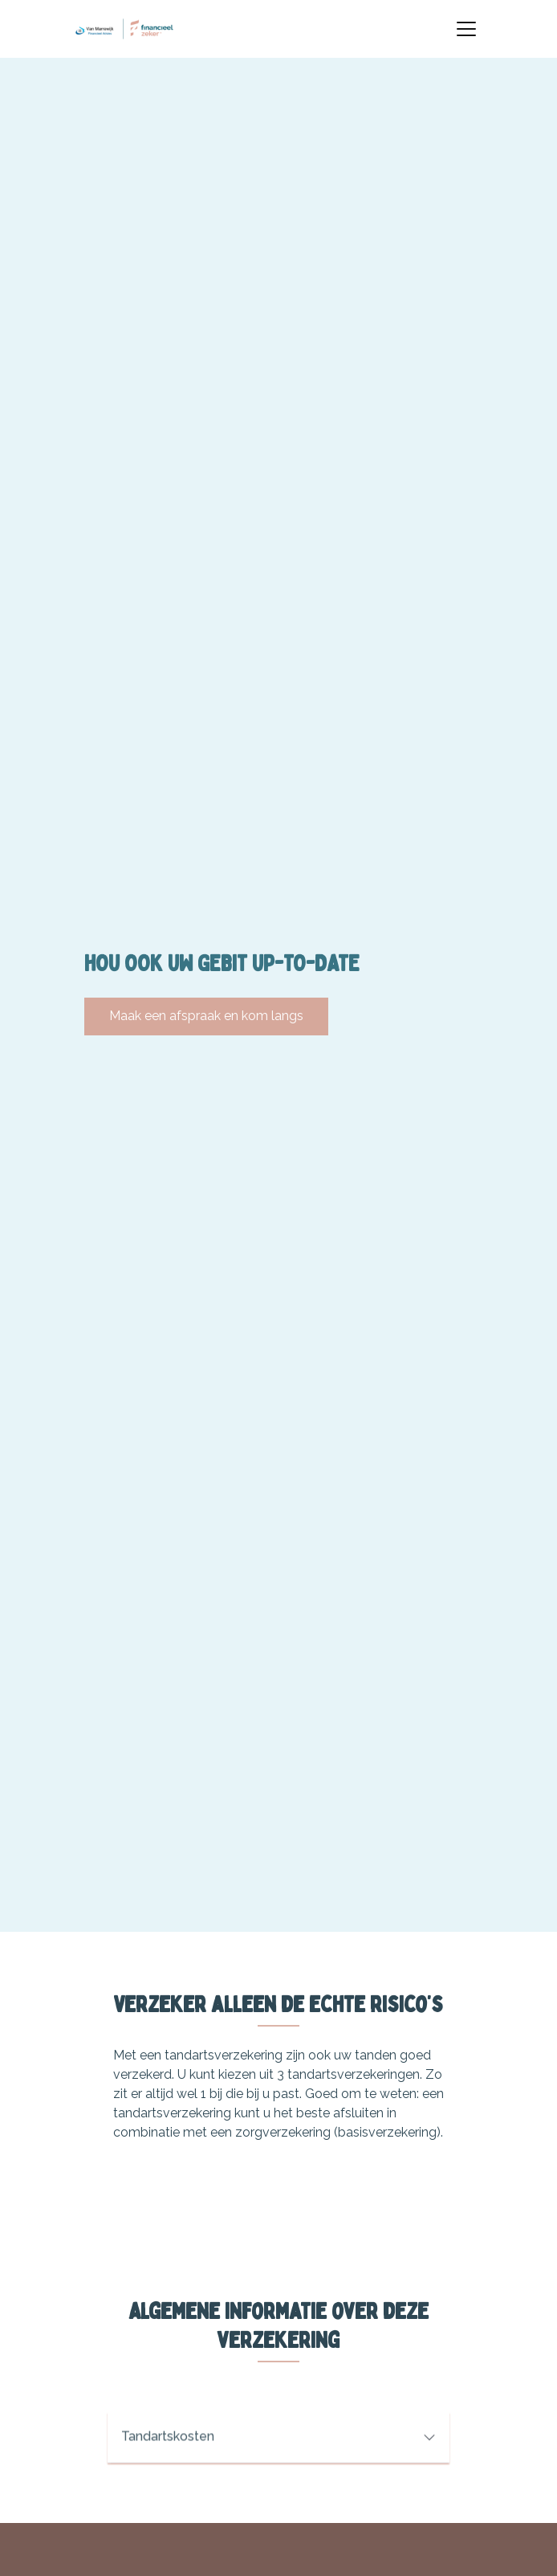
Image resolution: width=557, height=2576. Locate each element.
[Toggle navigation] (466, 29)
